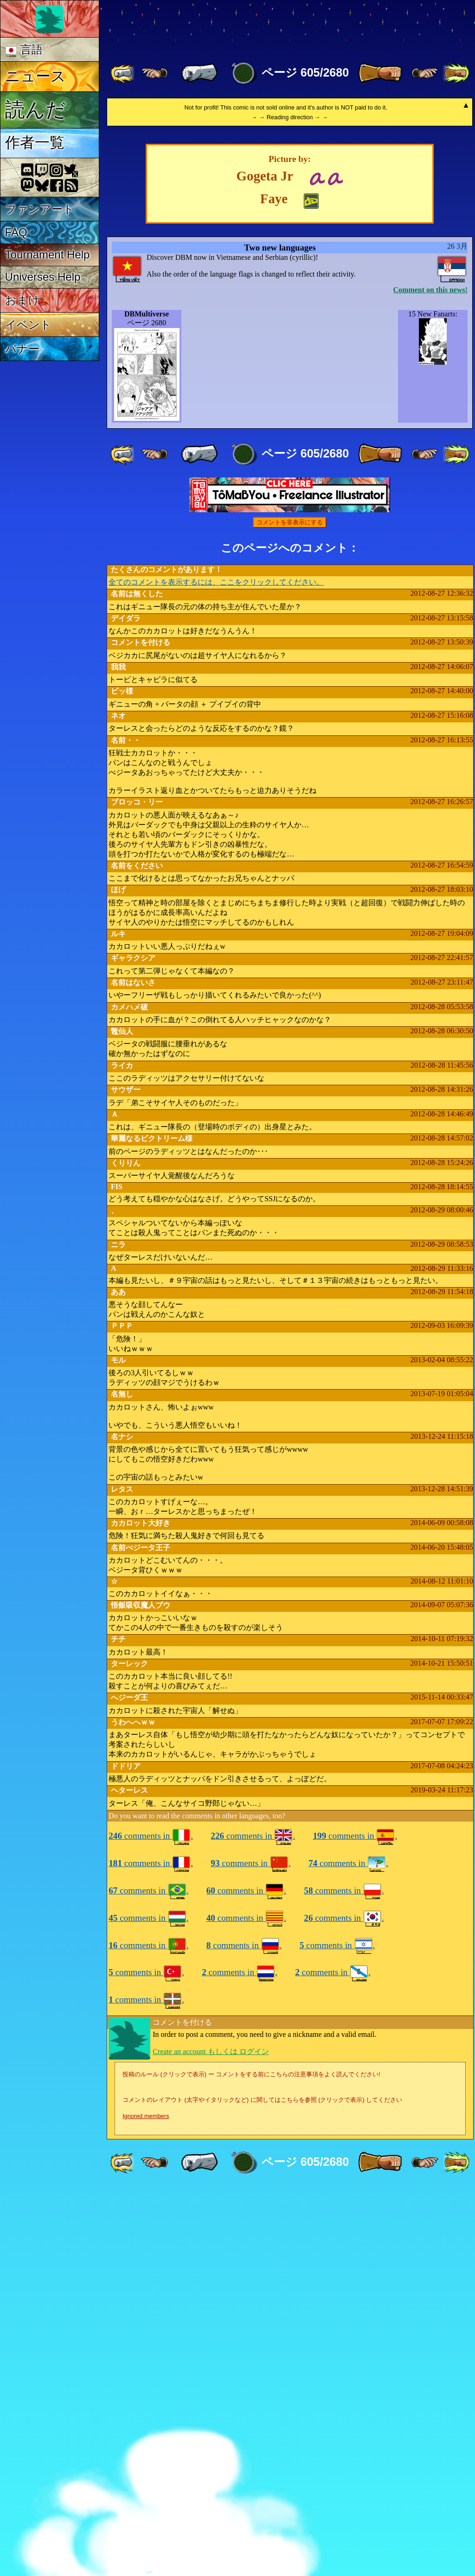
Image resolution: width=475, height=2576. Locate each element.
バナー (22, 348)
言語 (24, 50)
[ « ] (199, 73)
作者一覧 (34, 142)
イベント (28, 324)
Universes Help (43, 276)
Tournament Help (47, 254)
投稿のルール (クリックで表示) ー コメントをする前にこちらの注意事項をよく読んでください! (251, 2462)
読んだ (35, 109)
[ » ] (380, 73)
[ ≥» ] (425, 73)
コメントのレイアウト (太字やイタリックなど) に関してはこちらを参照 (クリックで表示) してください (262, 2487)
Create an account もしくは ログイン (211, 2439)
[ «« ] (123, 73)
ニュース (35, 76)
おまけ (22, 300)
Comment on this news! (430, 678)
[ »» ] (456, 73)
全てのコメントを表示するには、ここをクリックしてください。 (216, 970)
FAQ (16, 232)
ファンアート (39, 209)
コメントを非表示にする (290, 910)
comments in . (151, 2223)
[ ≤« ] (154, 73)
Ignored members (145, 2503)
